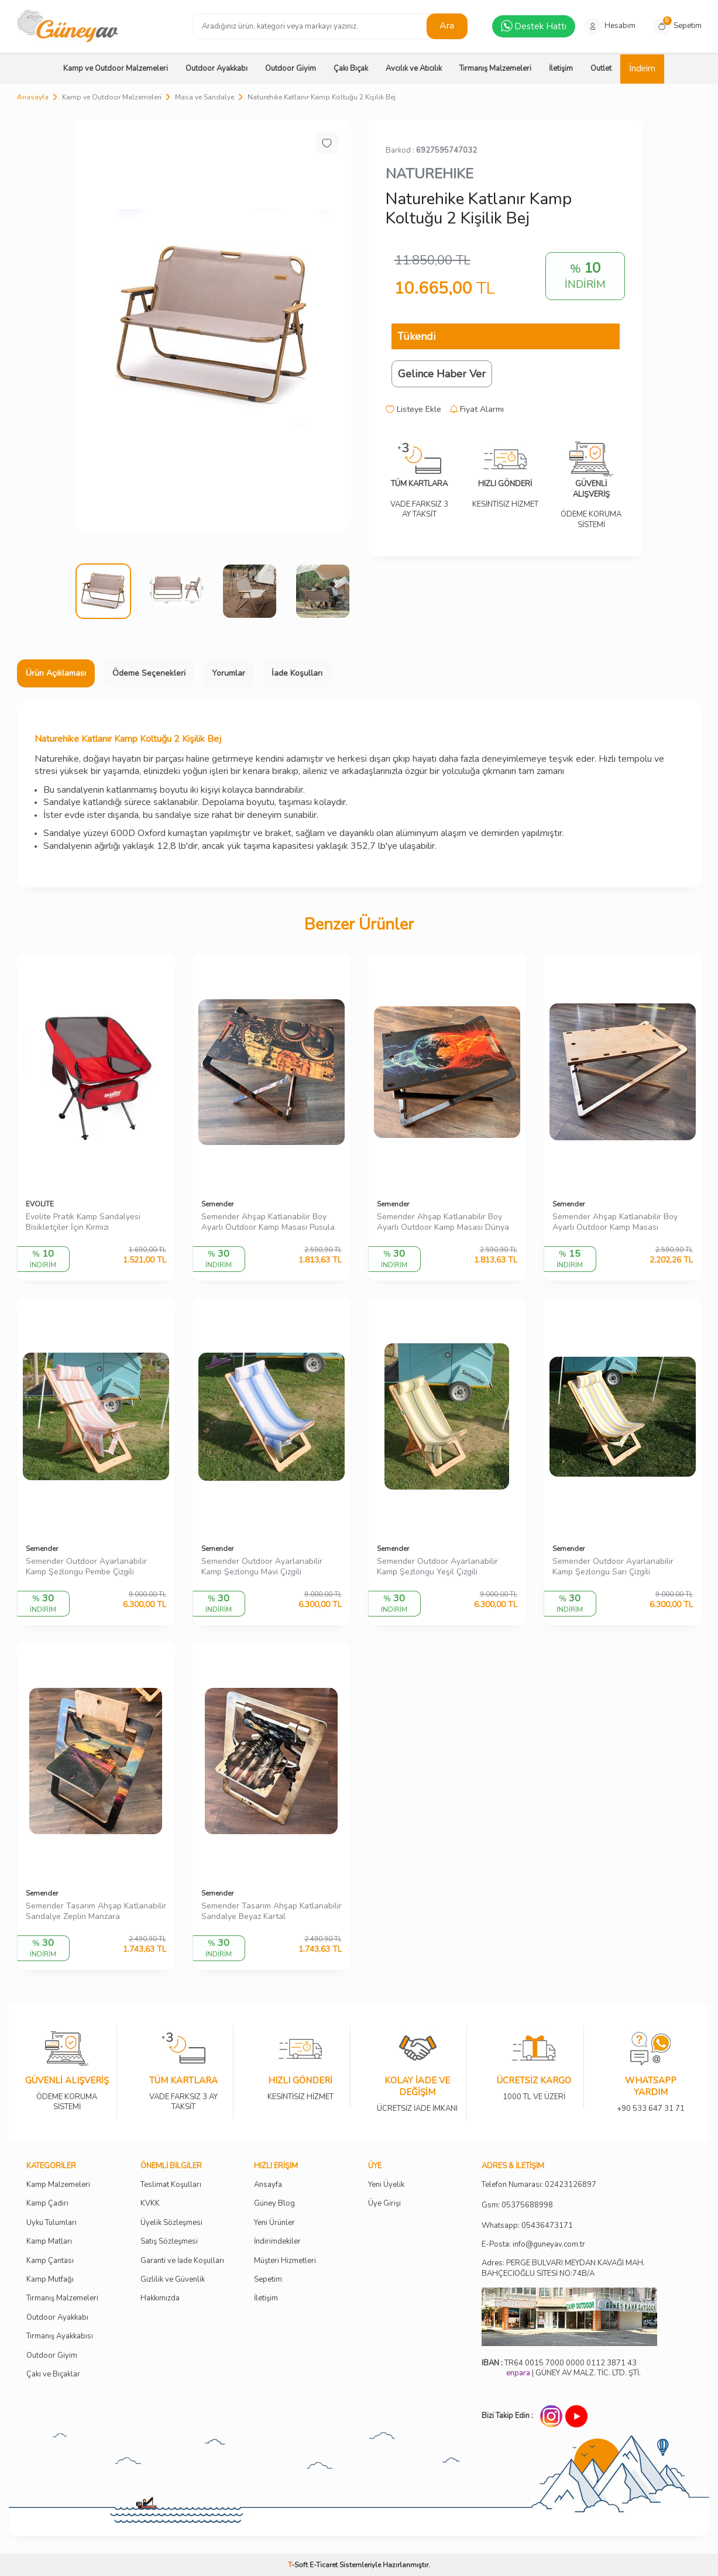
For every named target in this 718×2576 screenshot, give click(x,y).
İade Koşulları (297, 673)
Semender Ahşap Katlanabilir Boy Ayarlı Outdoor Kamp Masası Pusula (268, 1222)
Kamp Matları (49, 2242)
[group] (213, 325)
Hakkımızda (160, 2298)
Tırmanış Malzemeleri (495, 68)
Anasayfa (33, 97)
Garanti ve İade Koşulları (182, 2261)
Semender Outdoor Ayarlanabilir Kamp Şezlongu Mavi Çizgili (261, 1567)
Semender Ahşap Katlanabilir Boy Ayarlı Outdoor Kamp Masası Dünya (443, 1222)
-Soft (299, 2565)
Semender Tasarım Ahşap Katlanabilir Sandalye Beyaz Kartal (271, 1911)
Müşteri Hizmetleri (285, 2261)
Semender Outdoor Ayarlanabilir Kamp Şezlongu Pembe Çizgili (86, 1567)
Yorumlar (228, 673)
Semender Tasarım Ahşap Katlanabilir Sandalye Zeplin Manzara (96, 1911)
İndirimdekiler (277, 2242)
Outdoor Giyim (290, 68)
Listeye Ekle (413, 409)
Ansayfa (268, 2185)
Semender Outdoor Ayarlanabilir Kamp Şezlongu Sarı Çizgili (613, 1567)
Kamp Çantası (50, 2261)
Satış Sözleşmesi (169, 2242)
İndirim (642, 68)
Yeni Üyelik (386, 2185)
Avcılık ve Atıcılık (414, 68)
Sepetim (268, 2280)
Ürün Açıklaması (56, 673)
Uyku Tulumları (51, 2223)
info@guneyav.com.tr (549, 2245)
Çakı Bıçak (351, 68)
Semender (217, 1204)
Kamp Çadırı (47, 2204)
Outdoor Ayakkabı (216, 68)
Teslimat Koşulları (170, 2185)
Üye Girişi (384, 2204)
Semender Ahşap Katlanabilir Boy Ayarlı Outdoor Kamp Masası (615, 1222)
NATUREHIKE (429, 173)
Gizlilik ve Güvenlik (172, 2280)
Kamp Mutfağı (50, 2280)
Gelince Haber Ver (442, 374)
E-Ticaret (324, 2565)
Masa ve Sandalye (204, 97)
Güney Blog (274, 2204)
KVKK (150, 2204)
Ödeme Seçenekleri (148, 673)
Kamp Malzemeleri (58, 2185)
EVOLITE (40, 1204)
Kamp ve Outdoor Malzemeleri (115, 68)
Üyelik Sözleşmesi (171, 2223)
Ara (446, 25)
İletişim (561, 68)
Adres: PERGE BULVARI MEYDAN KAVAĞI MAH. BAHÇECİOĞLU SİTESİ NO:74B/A (563, 2268)
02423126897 (570, 2185)
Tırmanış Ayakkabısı (59, 2336)
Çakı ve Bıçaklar (53, 2374)
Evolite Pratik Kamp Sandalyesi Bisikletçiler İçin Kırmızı (83, 1222)
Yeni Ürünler (274, 2223)
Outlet (600, 68)
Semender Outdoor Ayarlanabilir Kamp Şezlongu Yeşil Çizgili (437, 1567)
